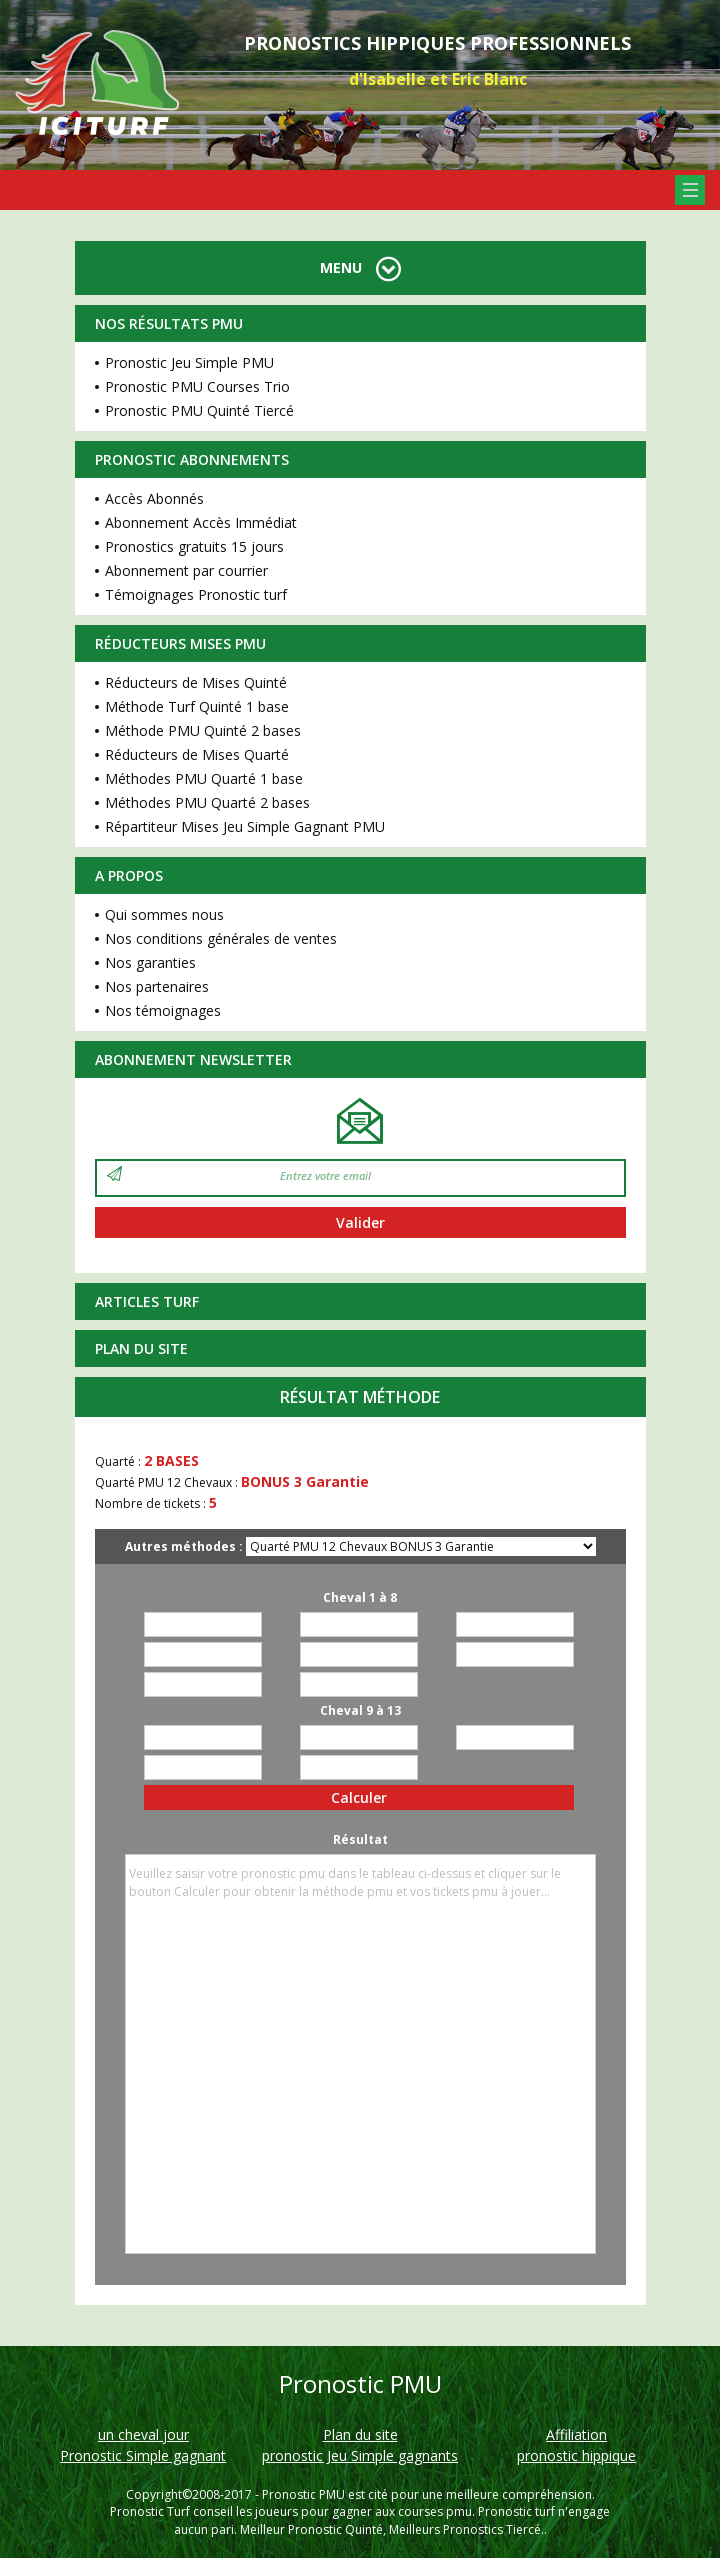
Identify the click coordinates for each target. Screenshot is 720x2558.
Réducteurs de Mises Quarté (197, 754)
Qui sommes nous (164, 914)
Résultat (360, 1839)
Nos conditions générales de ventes (221, 938)
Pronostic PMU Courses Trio (197, 386)
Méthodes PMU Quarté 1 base (204, 778)
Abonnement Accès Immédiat (201, 522)
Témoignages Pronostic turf (196, 594)
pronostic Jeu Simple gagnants (360, 2455)
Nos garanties (150, 962)
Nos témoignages (163, 1010)
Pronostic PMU (303, 2494)
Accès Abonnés (154, 498)
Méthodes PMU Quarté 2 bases (207, 802)
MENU (360, 267)
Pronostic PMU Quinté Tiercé (199, 410)
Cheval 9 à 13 (360, 1710)
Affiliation (576, 2434)
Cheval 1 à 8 (360, 1597)
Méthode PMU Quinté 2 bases (203, 730)
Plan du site (141, 1348)
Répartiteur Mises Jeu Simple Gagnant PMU (245, 826)
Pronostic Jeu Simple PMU (189, 362)
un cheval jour (143, 2434)
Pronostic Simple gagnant (143, 2455)
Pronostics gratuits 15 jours (194, 546)
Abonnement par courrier (186, 570)
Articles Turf (147, 1301)
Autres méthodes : (184, 1546)
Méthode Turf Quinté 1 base (197, 706)
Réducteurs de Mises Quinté (196, 682)
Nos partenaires (157, 986)
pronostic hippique (576, 2455)
